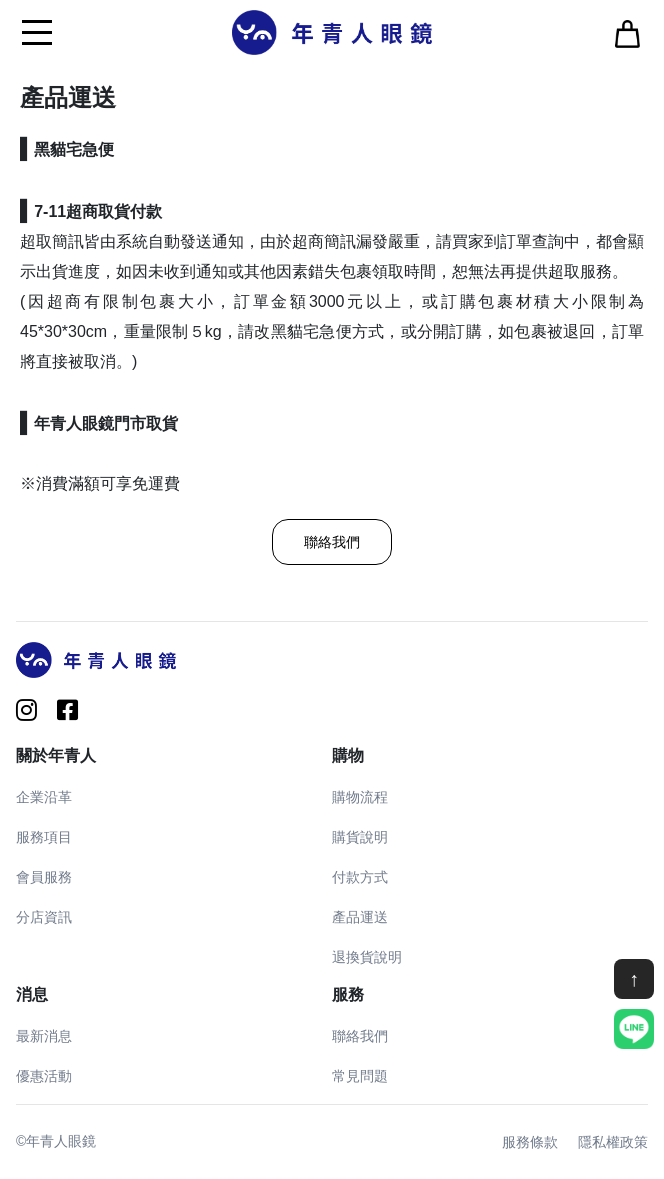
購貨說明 (360, 837)
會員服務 (44, 877)
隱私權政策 (613, 1142)
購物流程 (360, 797)
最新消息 (44, 1036)
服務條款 (530, 1142)
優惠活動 (44, 1076)
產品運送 (360, 917)
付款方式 (360, 877)
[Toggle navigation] (37, 32)
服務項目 (44, 837)
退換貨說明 (367, 957)
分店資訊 (44, 917)
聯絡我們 (332, 542)
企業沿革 (44, 797)
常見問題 (360, 1076)
